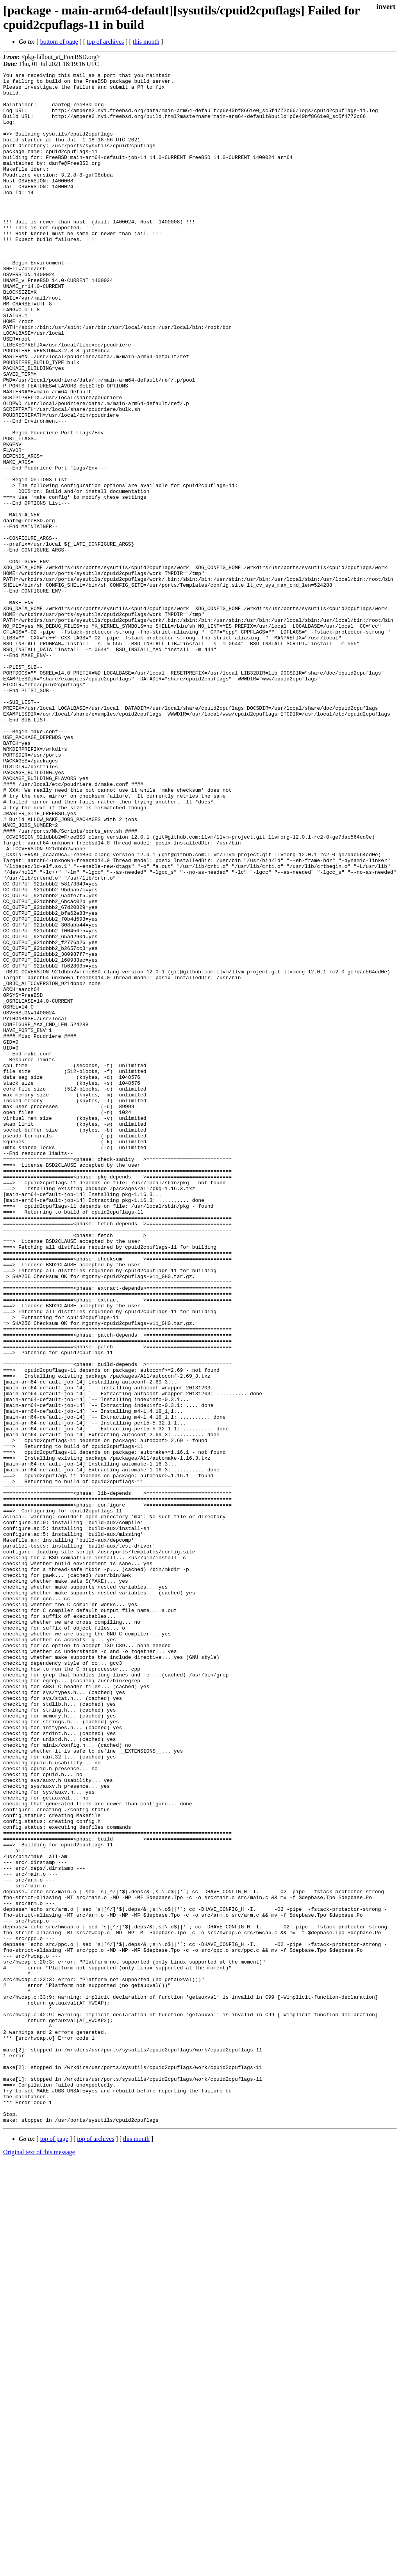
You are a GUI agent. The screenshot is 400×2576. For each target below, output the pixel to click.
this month (146, 41)
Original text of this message (39, 2562)
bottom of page (59, 41)
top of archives (105, 41)
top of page (54, 2549)
